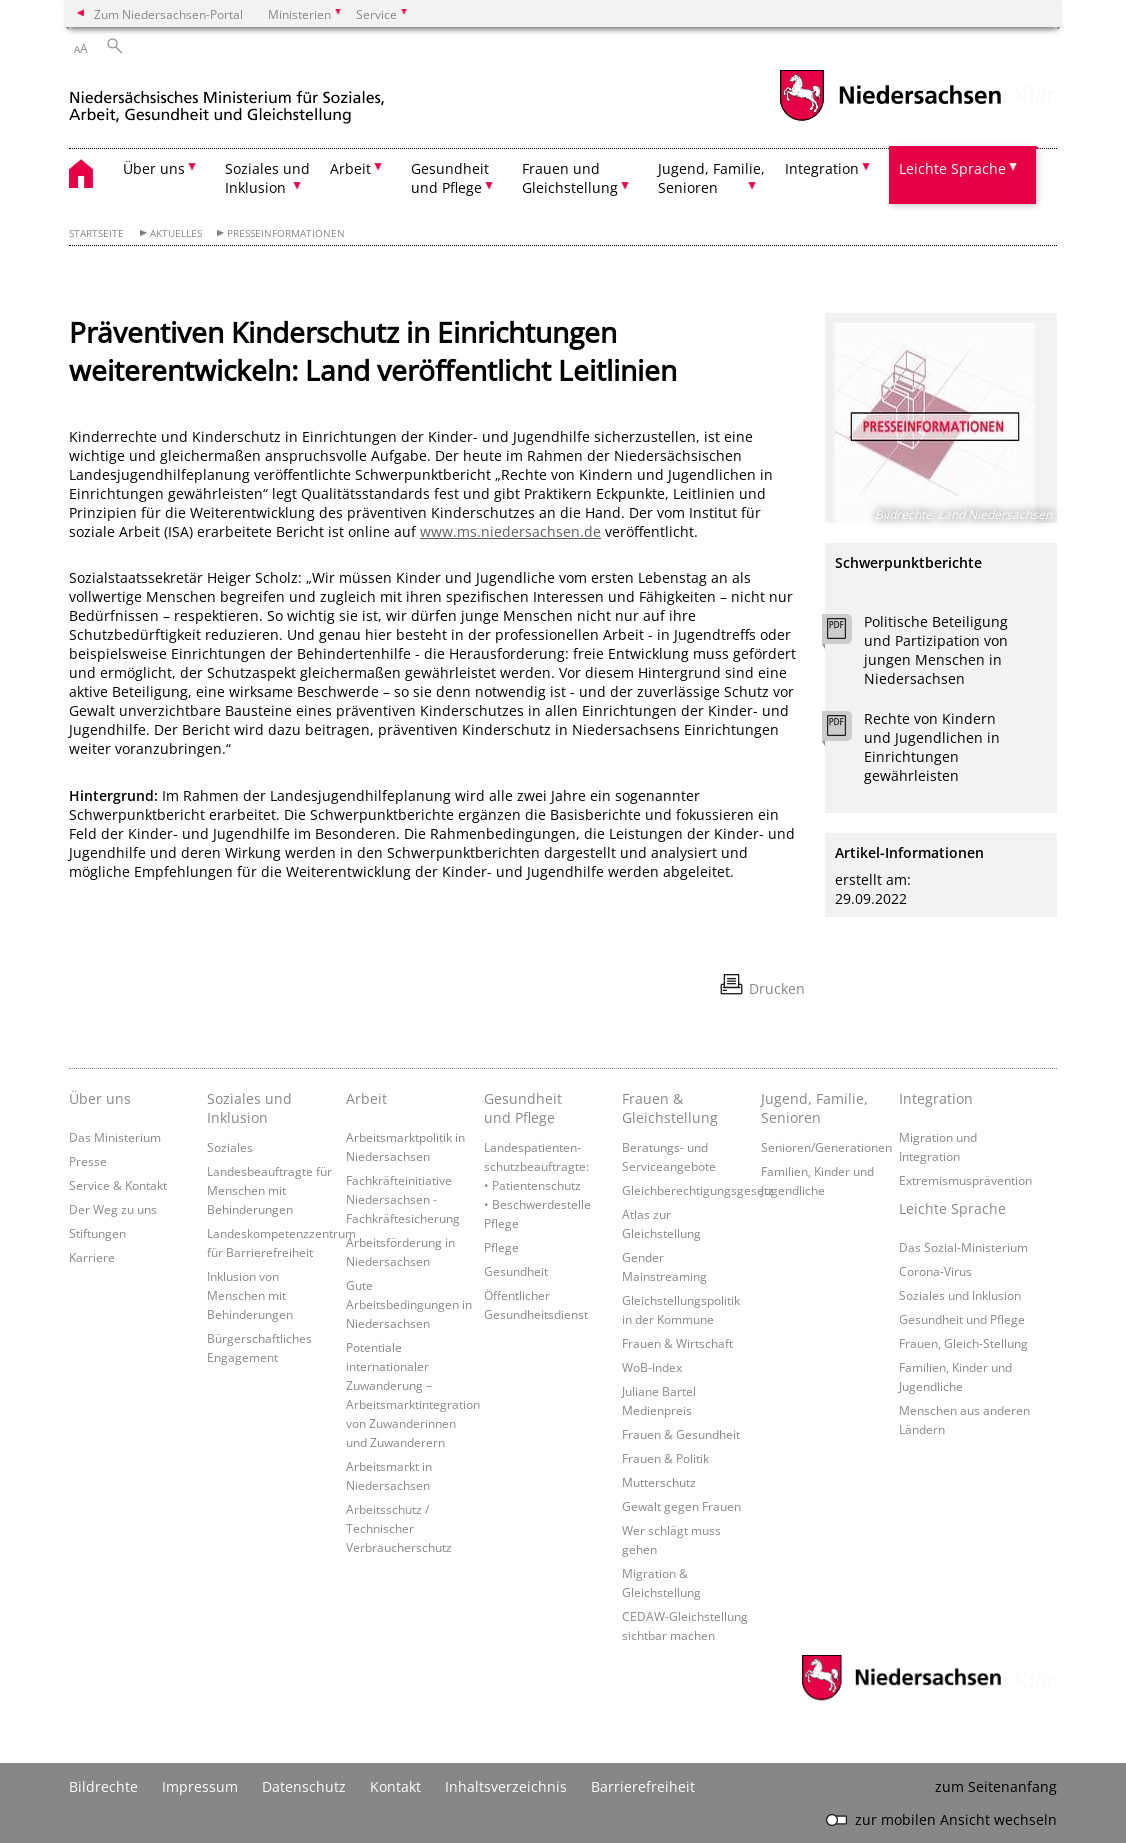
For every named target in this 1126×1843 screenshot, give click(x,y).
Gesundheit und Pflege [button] (450, 178)
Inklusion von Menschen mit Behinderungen (250, 1295)
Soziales (230, 1147)
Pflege (501, 1247)
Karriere (92, 1257)
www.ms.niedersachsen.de (510, 531)
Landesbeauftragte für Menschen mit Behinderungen (269, 1190)
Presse (88, 1161)
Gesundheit (516, 1271)
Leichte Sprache (952, 1208)
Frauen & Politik (665, 1458)
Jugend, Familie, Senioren (814, 1108)
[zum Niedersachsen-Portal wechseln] (890, 118)
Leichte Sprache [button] (952, 168)
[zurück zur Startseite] (227, 98)
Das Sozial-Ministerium (963, 1247)
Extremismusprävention (965, 1180)
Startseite (96, 233)
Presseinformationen (286, 233)
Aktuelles (176, 233)
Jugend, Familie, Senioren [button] (711, 178)
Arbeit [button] (350, 168)
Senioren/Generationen (826, 1147)
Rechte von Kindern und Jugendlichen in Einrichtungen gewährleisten (932, 747)
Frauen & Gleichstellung (670, 1108)
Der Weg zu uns (113, 1209)
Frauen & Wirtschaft (677, 1343)
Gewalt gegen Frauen (681, 1506)
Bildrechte (103, 1786)
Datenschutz (304, 1786)
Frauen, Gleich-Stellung (963, 1343)
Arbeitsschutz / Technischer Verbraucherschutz (399, 1528)
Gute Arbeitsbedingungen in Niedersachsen (409, 1304)
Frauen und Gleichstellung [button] (570, 178)
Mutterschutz (659, 1482)
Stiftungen (97, 1233)
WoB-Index (652, 1367)
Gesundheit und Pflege (523, 1108)
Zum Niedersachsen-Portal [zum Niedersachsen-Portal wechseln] (168, 14)
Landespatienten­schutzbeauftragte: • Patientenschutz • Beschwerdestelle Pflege (537, 1185)
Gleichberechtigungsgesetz (698, 1190)
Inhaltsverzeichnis (506, 1786)
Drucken (777, 988)
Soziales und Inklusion (249, 1108)
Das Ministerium (115, 1137)
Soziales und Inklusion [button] (267, 178)
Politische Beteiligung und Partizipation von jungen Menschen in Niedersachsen (936, 650)
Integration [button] (822, 168)
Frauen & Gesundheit (681, 1434)
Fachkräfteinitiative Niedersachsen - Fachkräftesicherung (403, 1199)
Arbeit (366, 1098)
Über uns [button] (154, 168)
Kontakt (395, 1786)
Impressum (200, 1786)
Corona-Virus (935, 1271)
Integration (936, 1098)
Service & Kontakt (118, 1185)
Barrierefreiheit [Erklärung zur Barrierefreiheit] (643, 1786)
